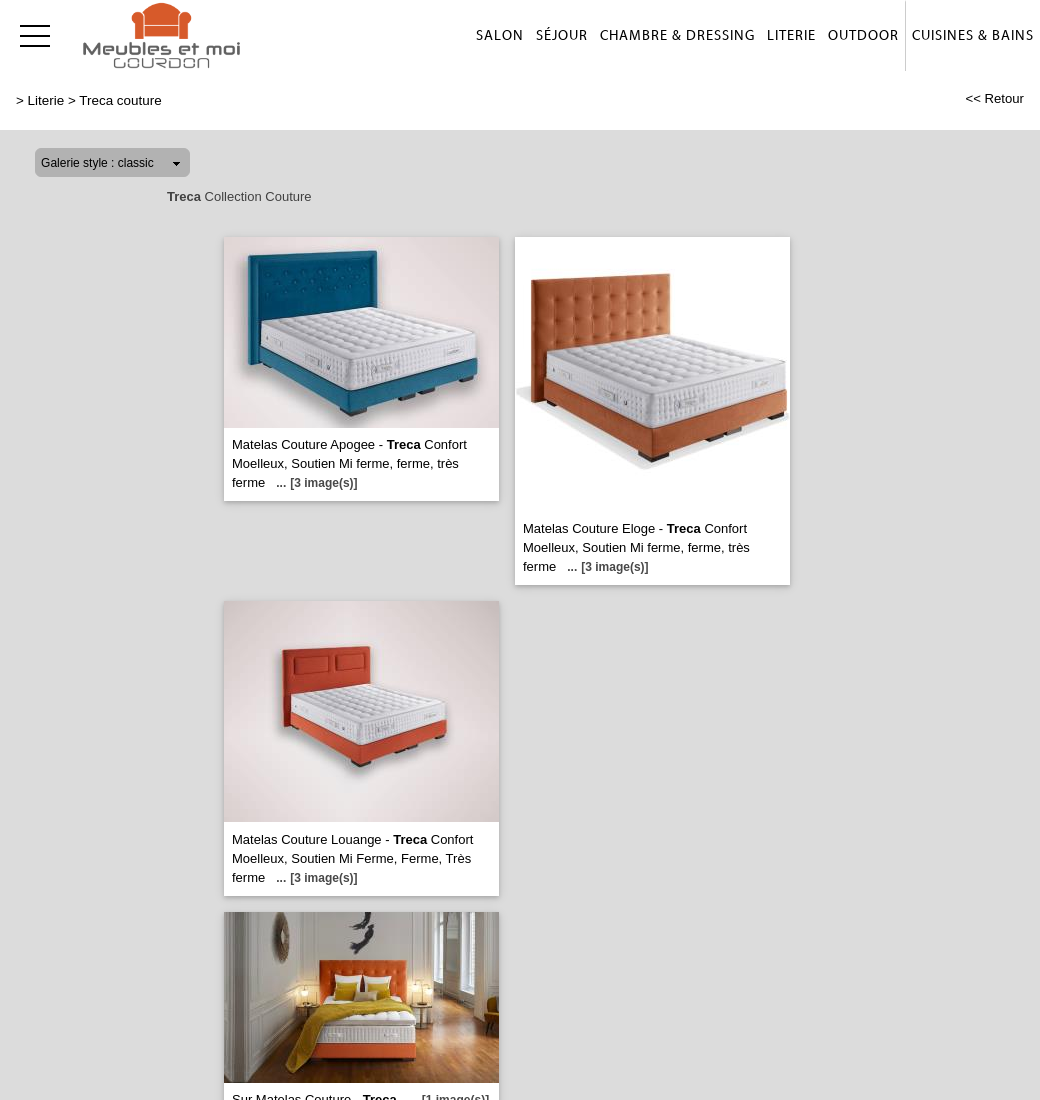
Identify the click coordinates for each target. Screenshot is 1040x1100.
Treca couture (120, 100)
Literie (791, 36)
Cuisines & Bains (973, 36)
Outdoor (863, 36)
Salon (500, 36)
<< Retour (994, 98)
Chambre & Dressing (677, 36)
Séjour (562, 36)
